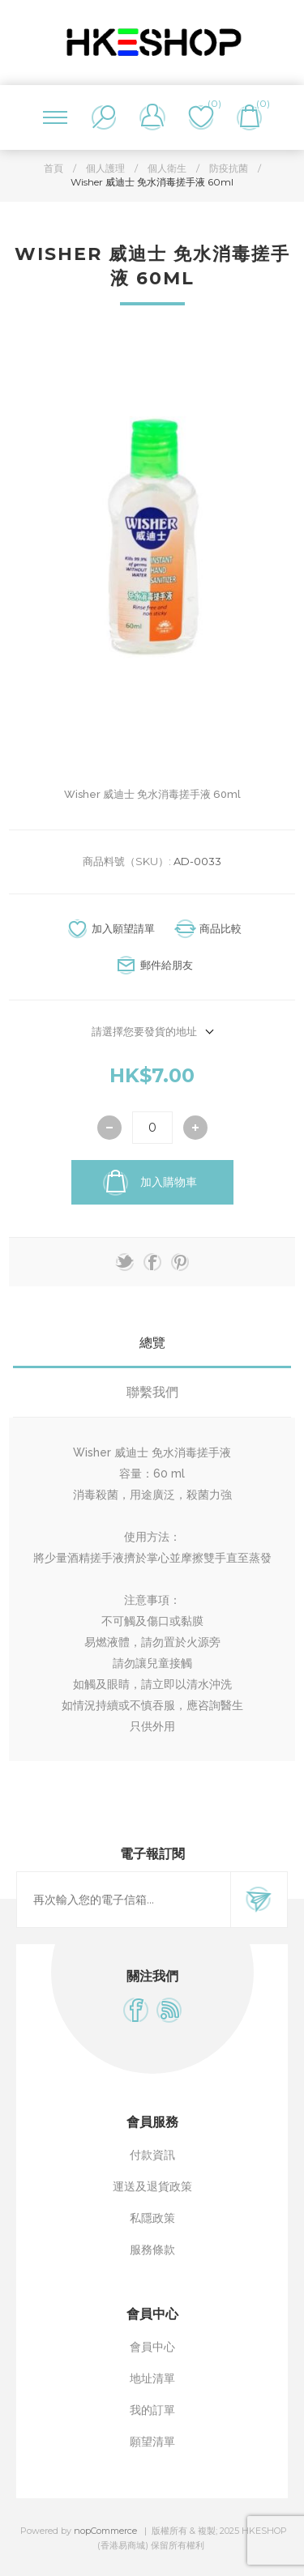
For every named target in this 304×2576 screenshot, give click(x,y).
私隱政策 (152, 2218)
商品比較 (220, 928)
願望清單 (152, 2441)
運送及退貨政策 (152, 2186)
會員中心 (152, 2346)
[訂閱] (123, 1899)
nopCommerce (105, 2530)
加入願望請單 (123, 928)
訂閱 (258, 1899)
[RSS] (169, 2010)
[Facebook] (136, 2010)
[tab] (152, 1343)
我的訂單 (152, 2410)
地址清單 (152, 2378)
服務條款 (152, 2249)
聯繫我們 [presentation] (152, 1392)
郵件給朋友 (166, 964)
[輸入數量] (152, 1127)
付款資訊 (152, 2154)
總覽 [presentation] (152, 1342)
